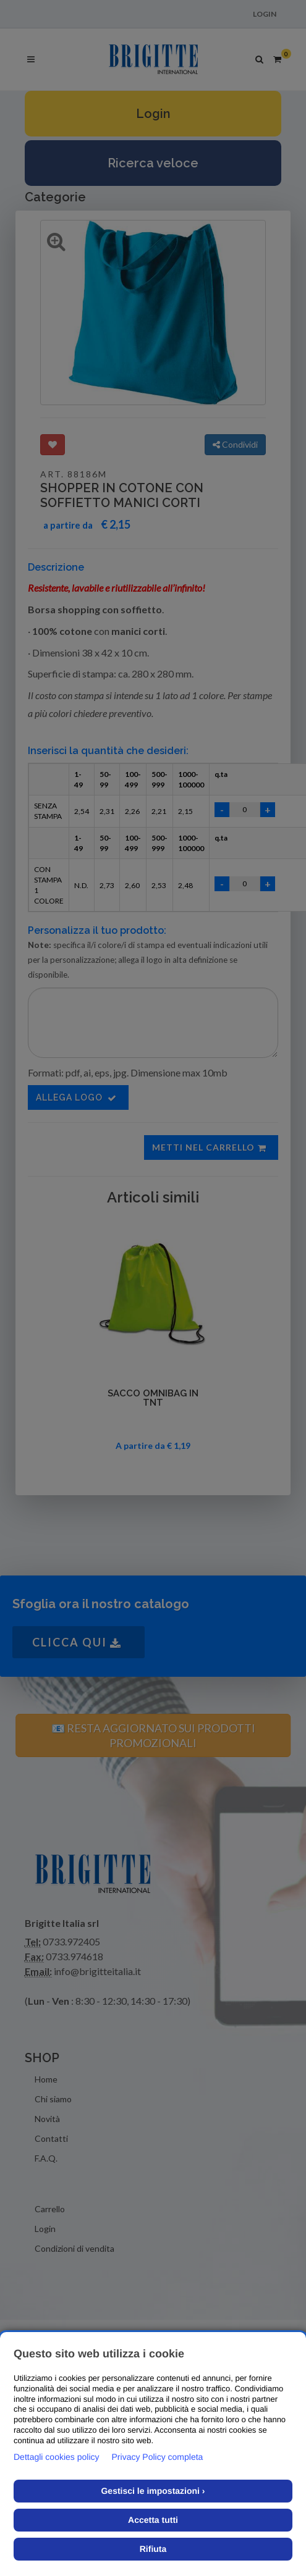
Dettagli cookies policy (57, 2457)
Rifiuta (153, 2549)
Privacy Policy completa (157, 2457)
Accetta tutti (153, 2520)
